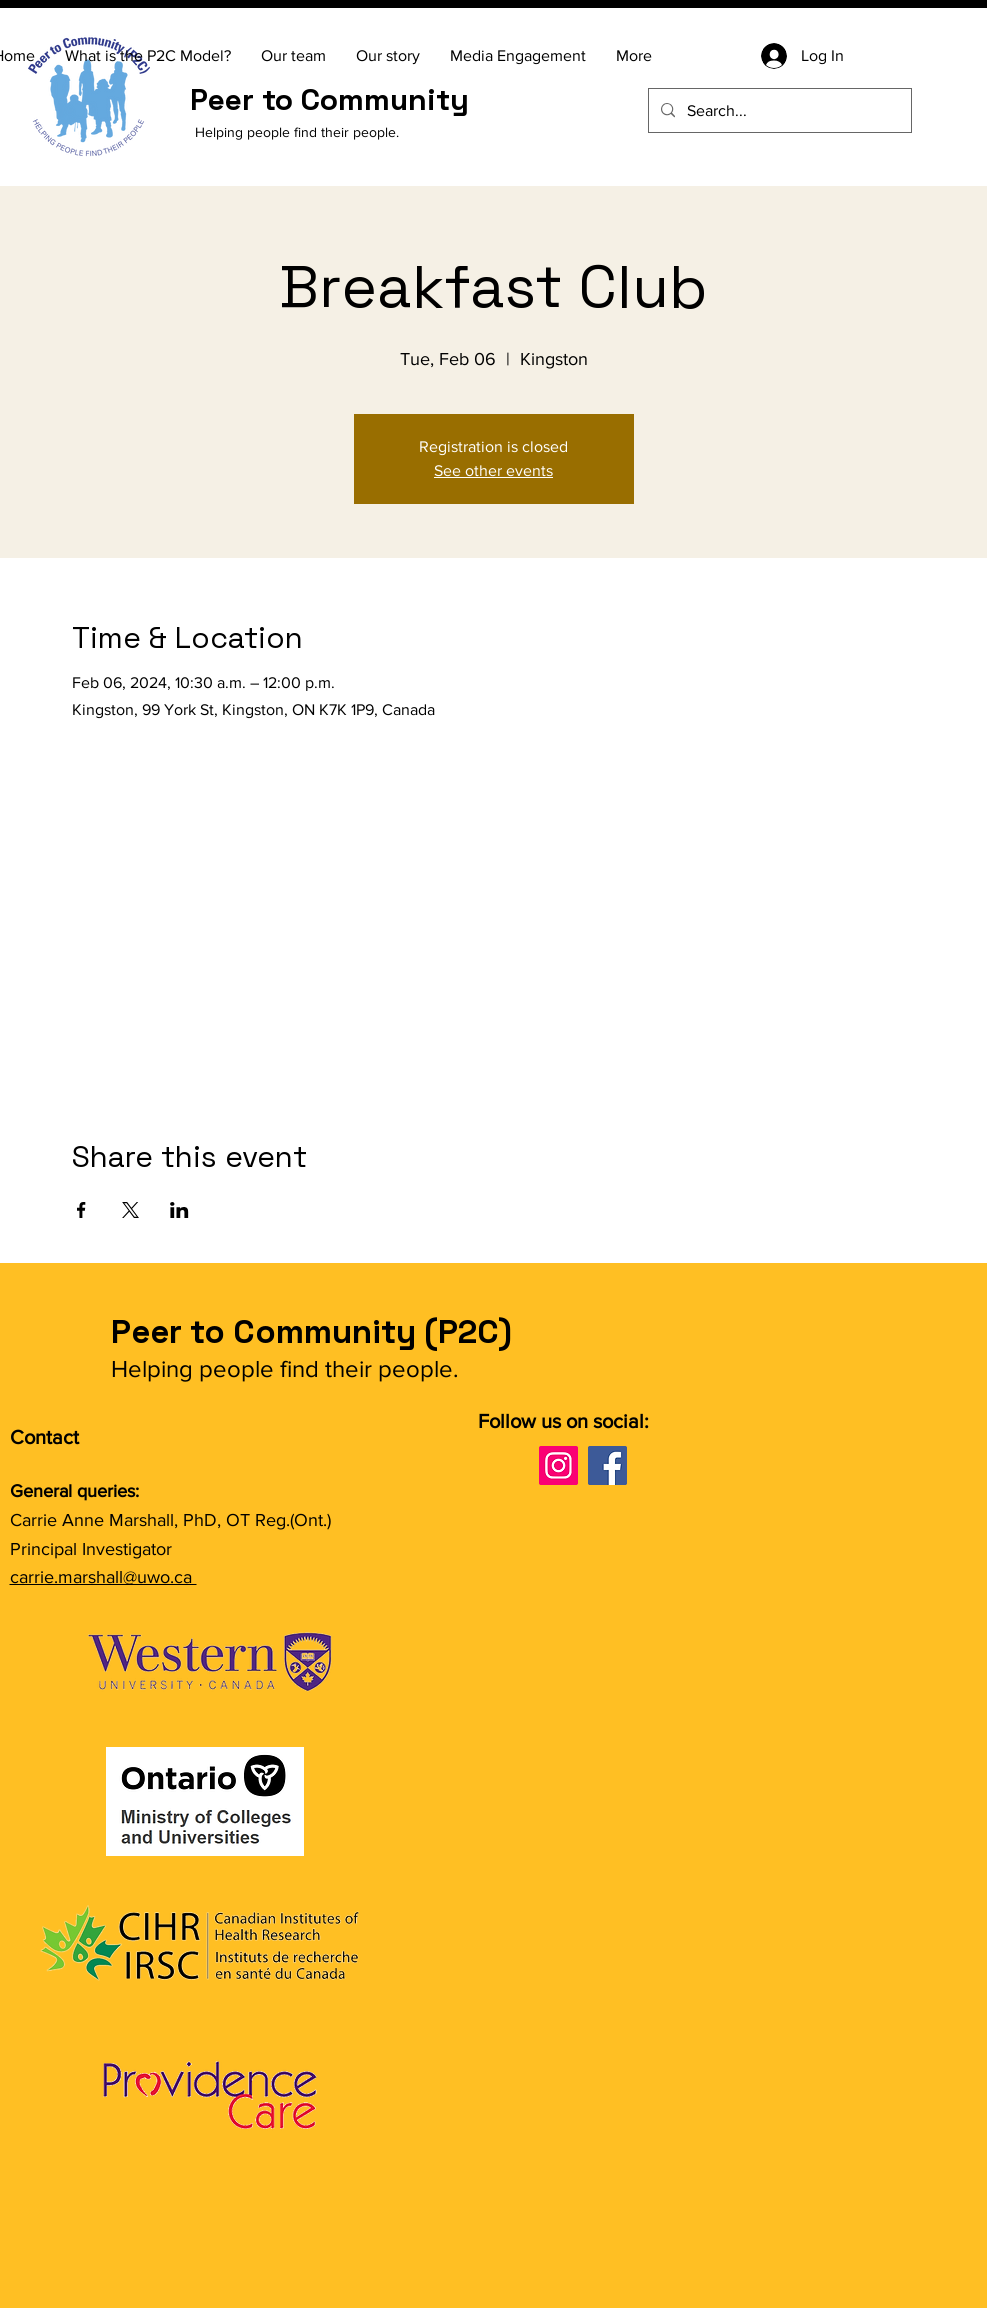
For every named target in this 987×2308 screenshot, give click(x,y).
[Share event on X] (130, 1210)
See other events (493, 470)
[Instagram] (558, 1465)
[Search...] (778, 110)
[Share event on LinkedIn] (179, 1210)
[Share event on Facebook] (81, 1210)
